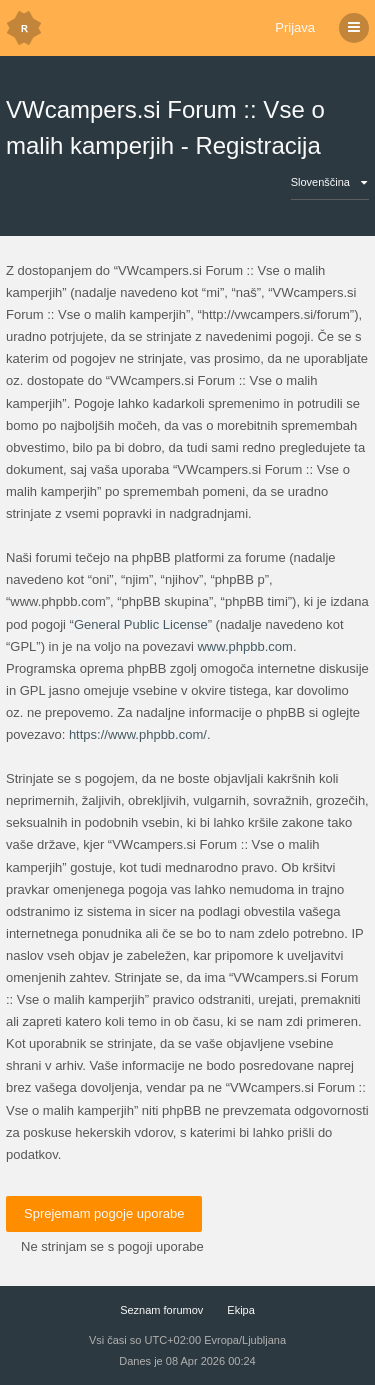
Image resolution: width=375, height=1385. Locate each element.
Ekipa (241, 1310)
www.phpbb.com (244, 646)
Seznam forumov (161, 1310)
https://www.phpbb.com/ (138, 734)
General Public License (141, 624)
